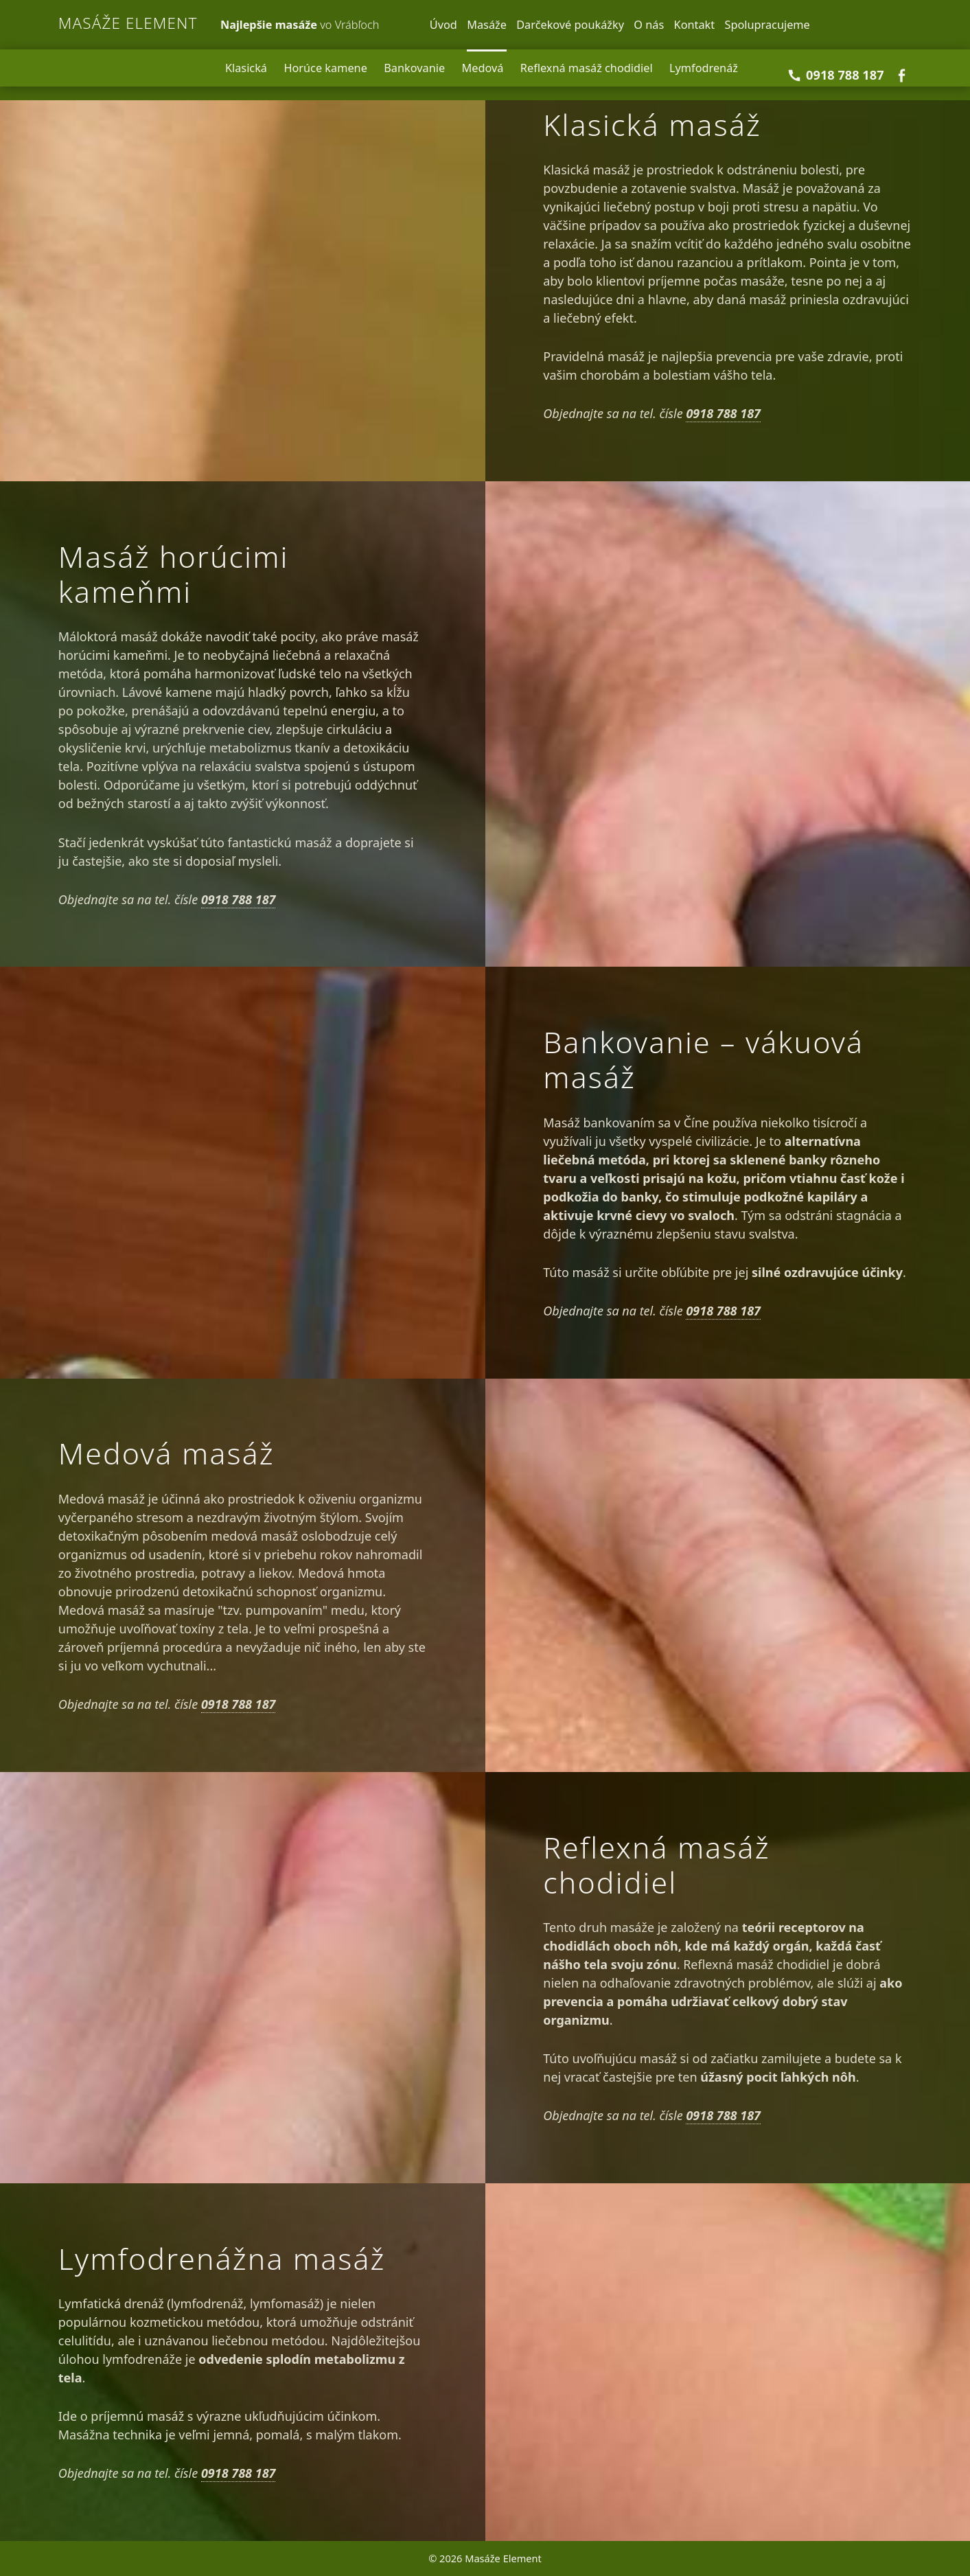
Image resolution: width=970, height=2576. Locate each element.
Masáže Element (128, 23)
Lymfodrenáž (703, 68)
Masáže (487, 24)
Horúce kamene (325, 68)
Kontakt (694, 24)
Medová (483, 68)
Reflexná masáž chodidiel (586, 68)
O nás (649, 24)
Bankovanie (414, 68)
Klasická (246, 68)
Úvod (443, 24)
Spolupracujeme (766, 24)
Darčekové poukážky (570, 24)
